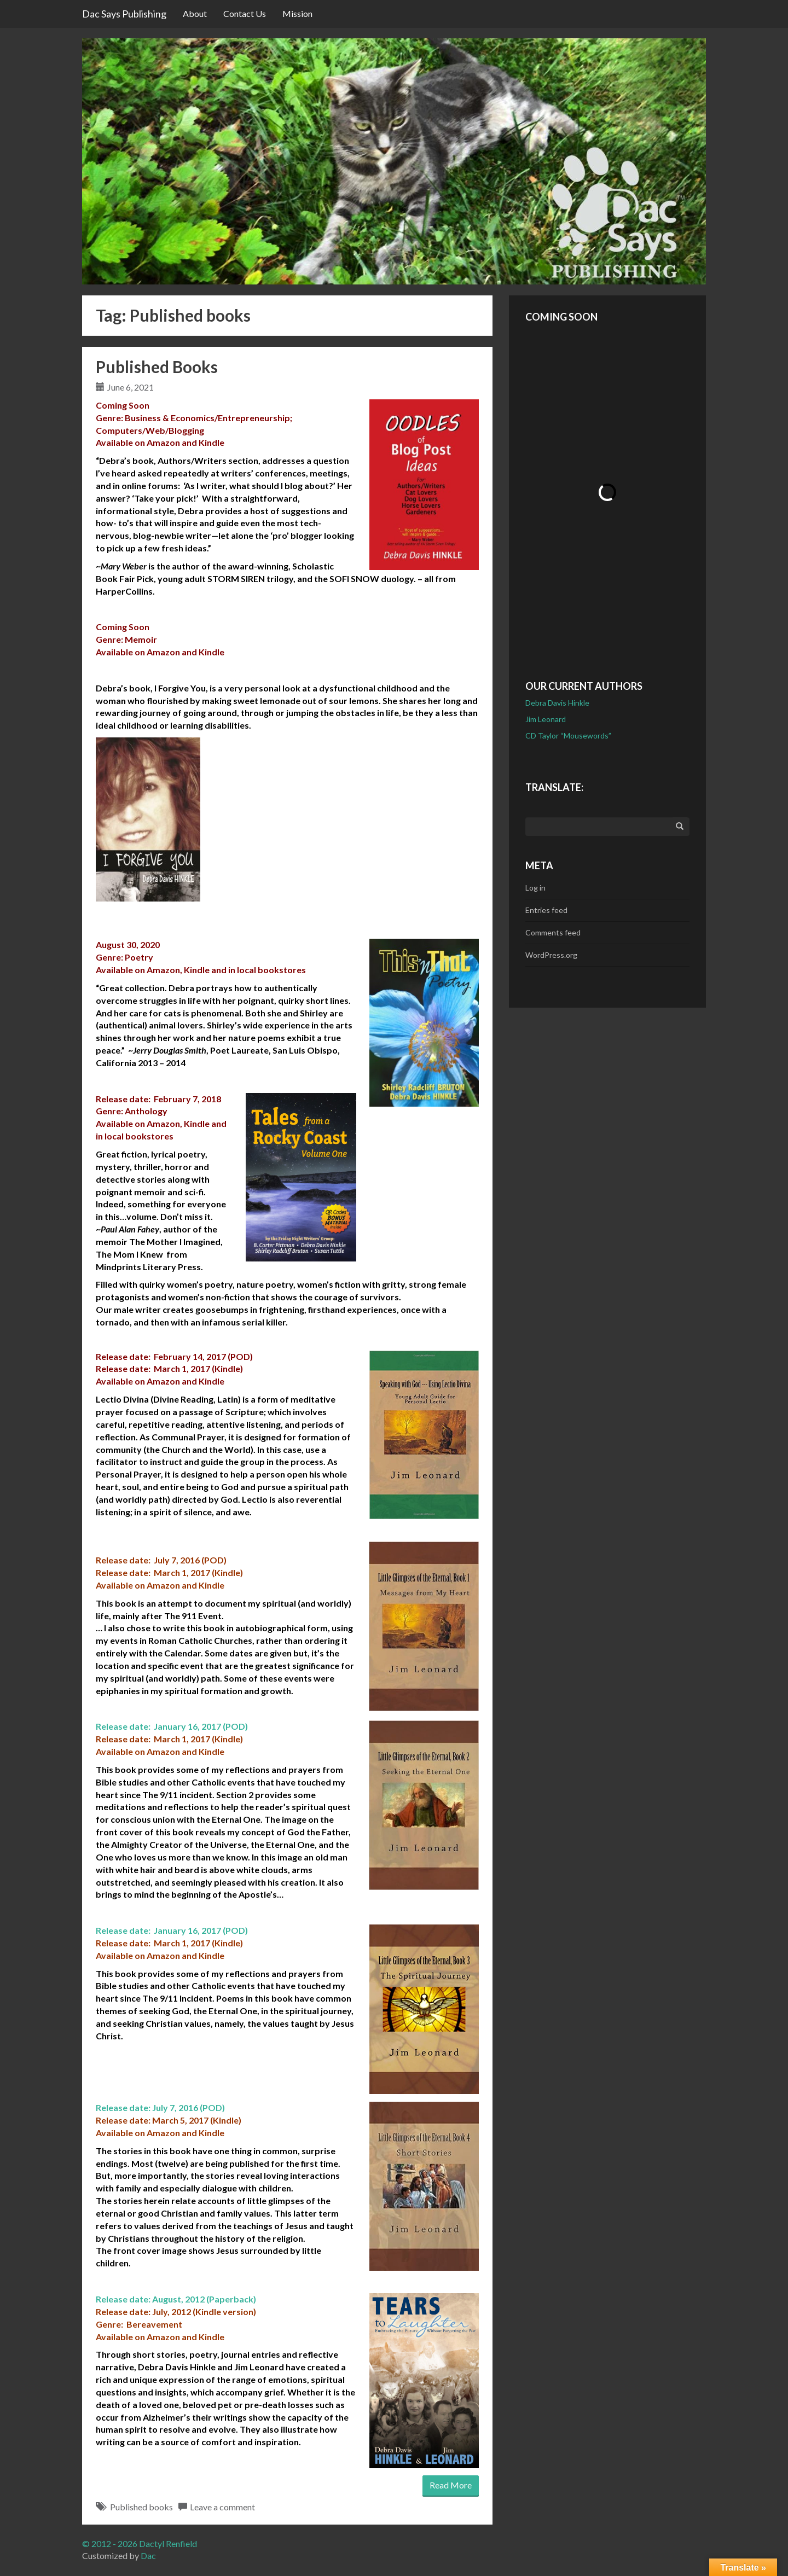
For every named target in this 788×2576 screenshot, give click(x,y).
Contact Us (244, 13)
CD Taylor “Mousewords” (568, 735)
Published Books (157, 366)
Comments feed (553, 932)
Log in (535, 887)
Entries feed (546, 910)
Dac (148, 2555)
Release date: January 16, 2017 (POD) (172, 1726)
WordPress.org (551, 955)
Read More (451, 2485)
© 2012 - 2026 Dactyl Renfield (139, 2543)
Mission (297, 13)
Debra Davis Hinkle (557, 702)
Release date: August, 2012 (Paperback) (176, 2299)
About (195, 13)
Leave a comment (222, 2507)
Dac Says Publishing (124, 14)
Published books (141, 2507)
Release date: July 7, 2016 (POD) (160, 2107)
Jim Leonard (545, 719)
